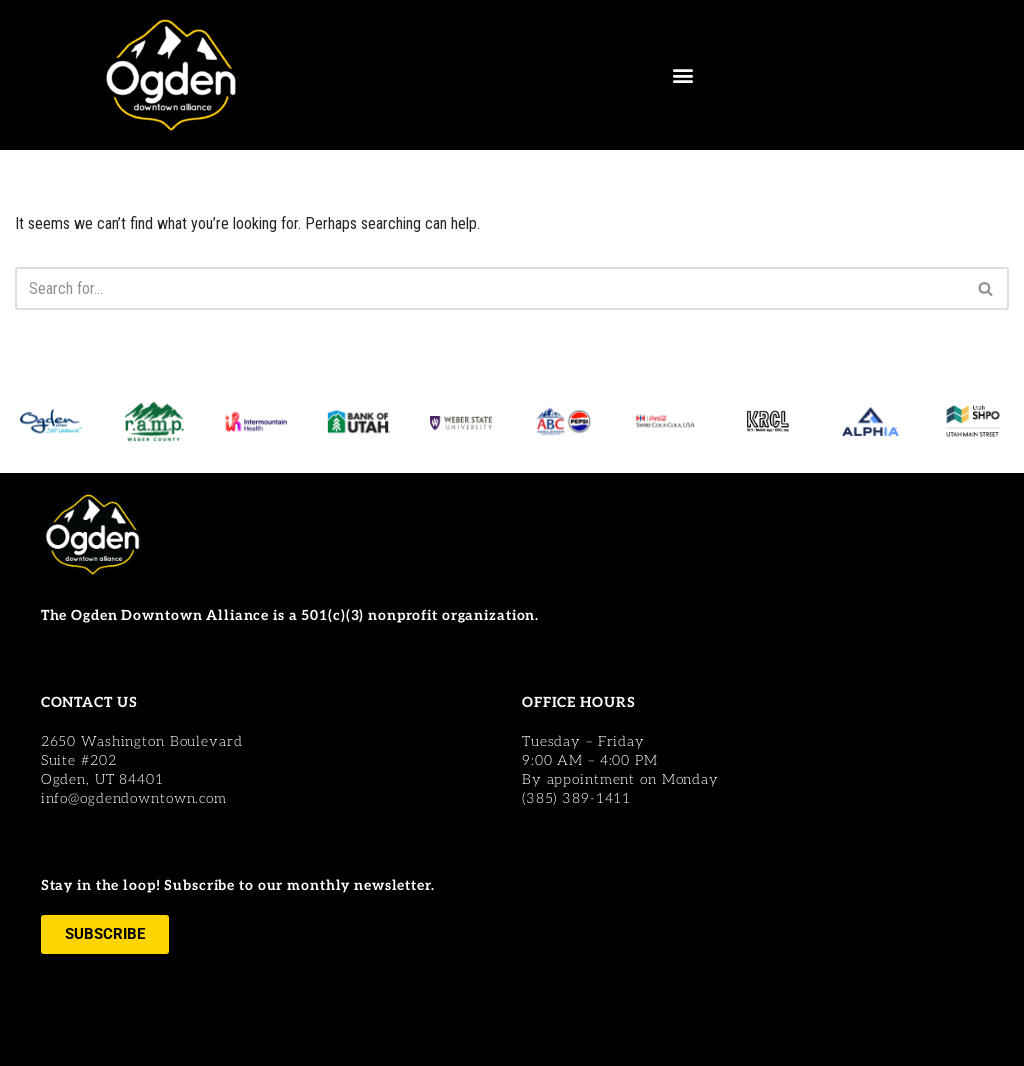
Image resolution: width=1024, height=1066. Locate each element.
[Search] (489, 288)
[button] (682, 75)
